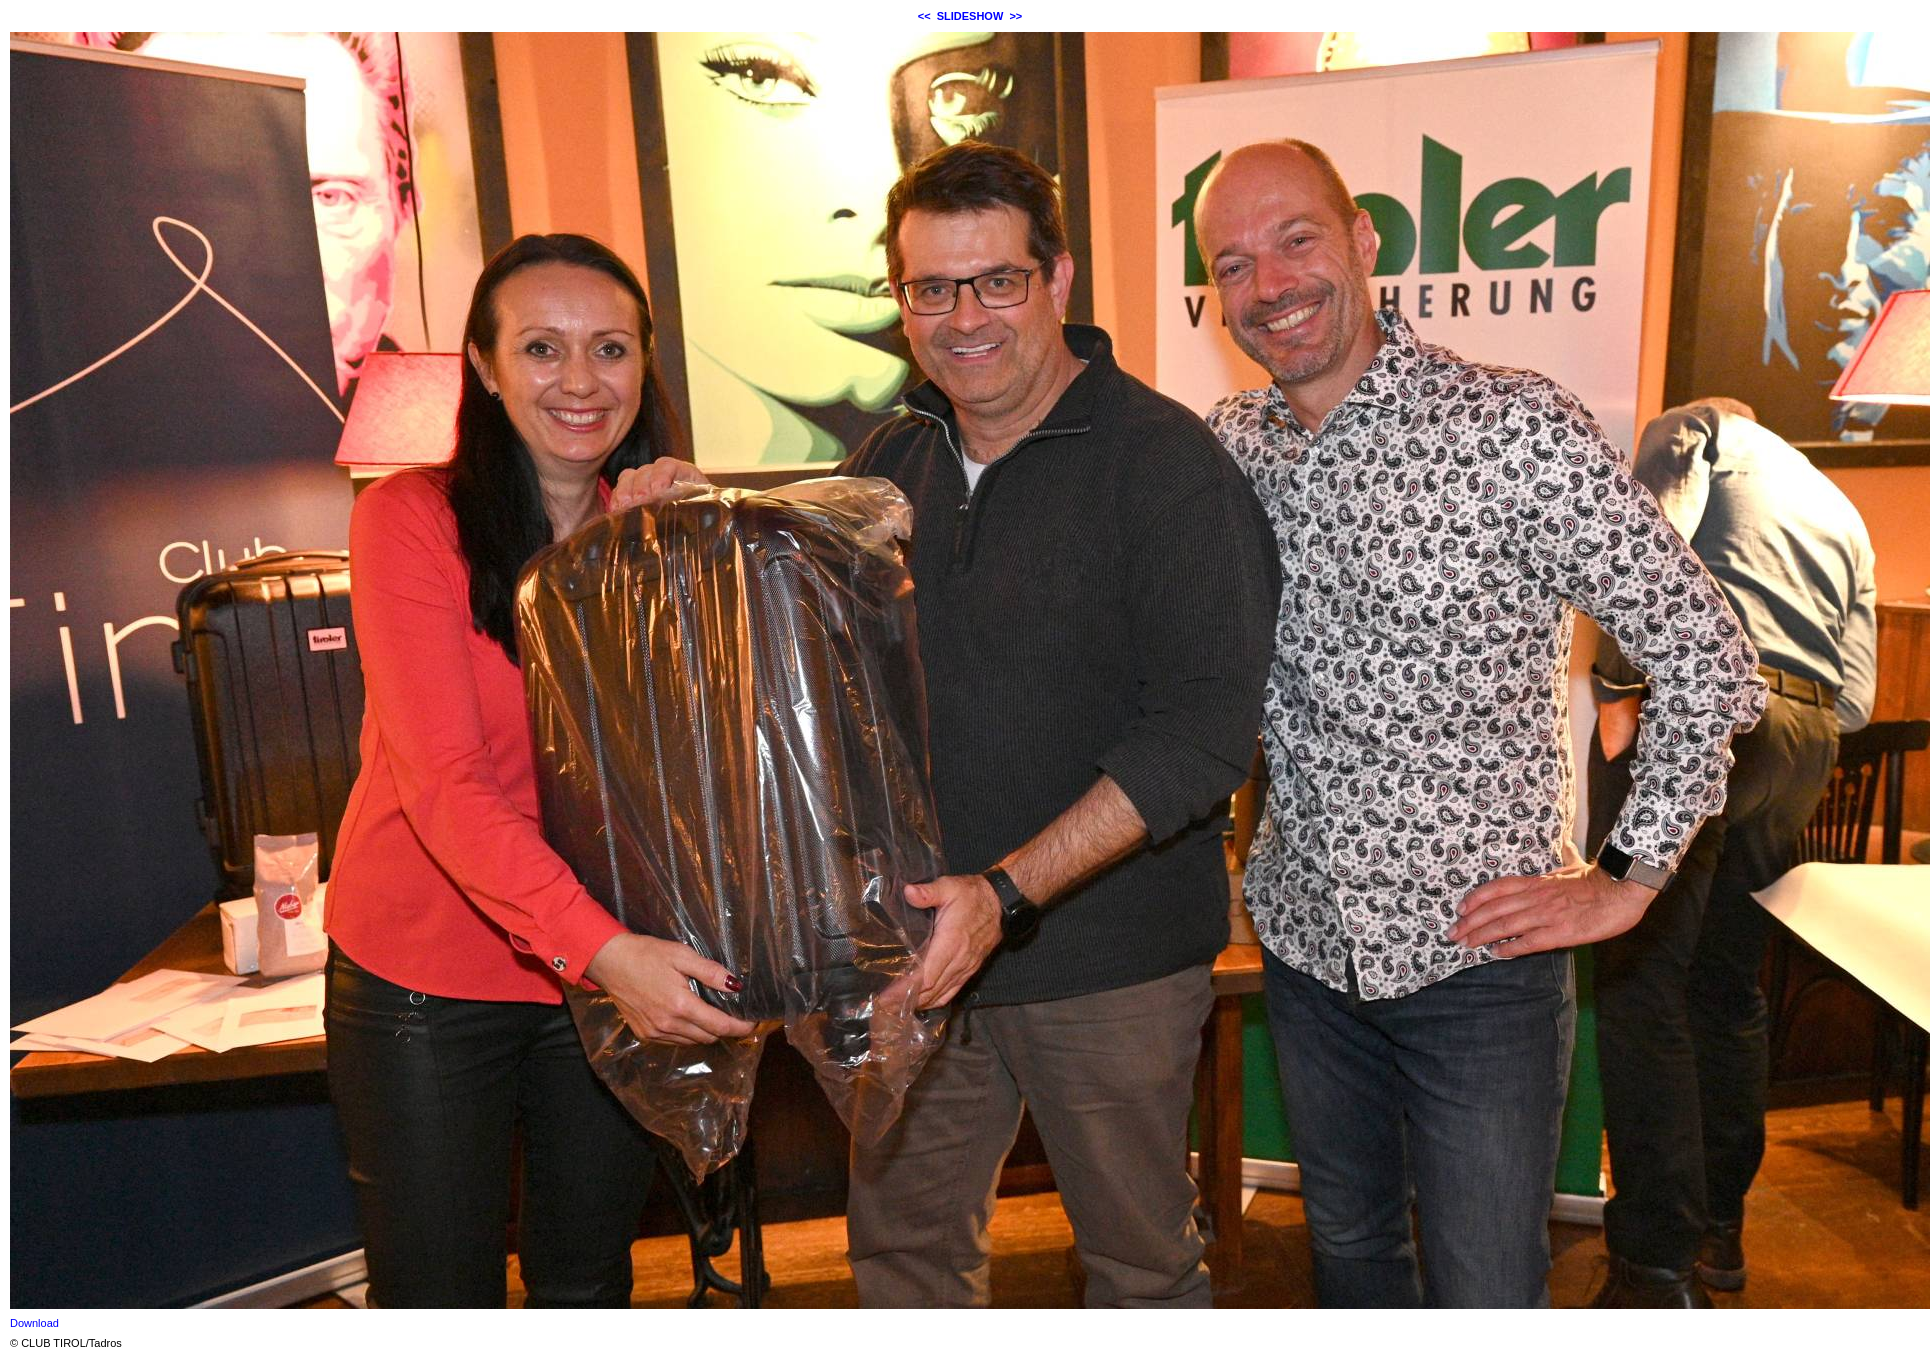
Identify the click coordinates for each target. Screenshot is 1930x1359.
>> (1015, 16)
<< (924, 16)
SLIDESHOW (970, 16)
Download (34, 1323)
